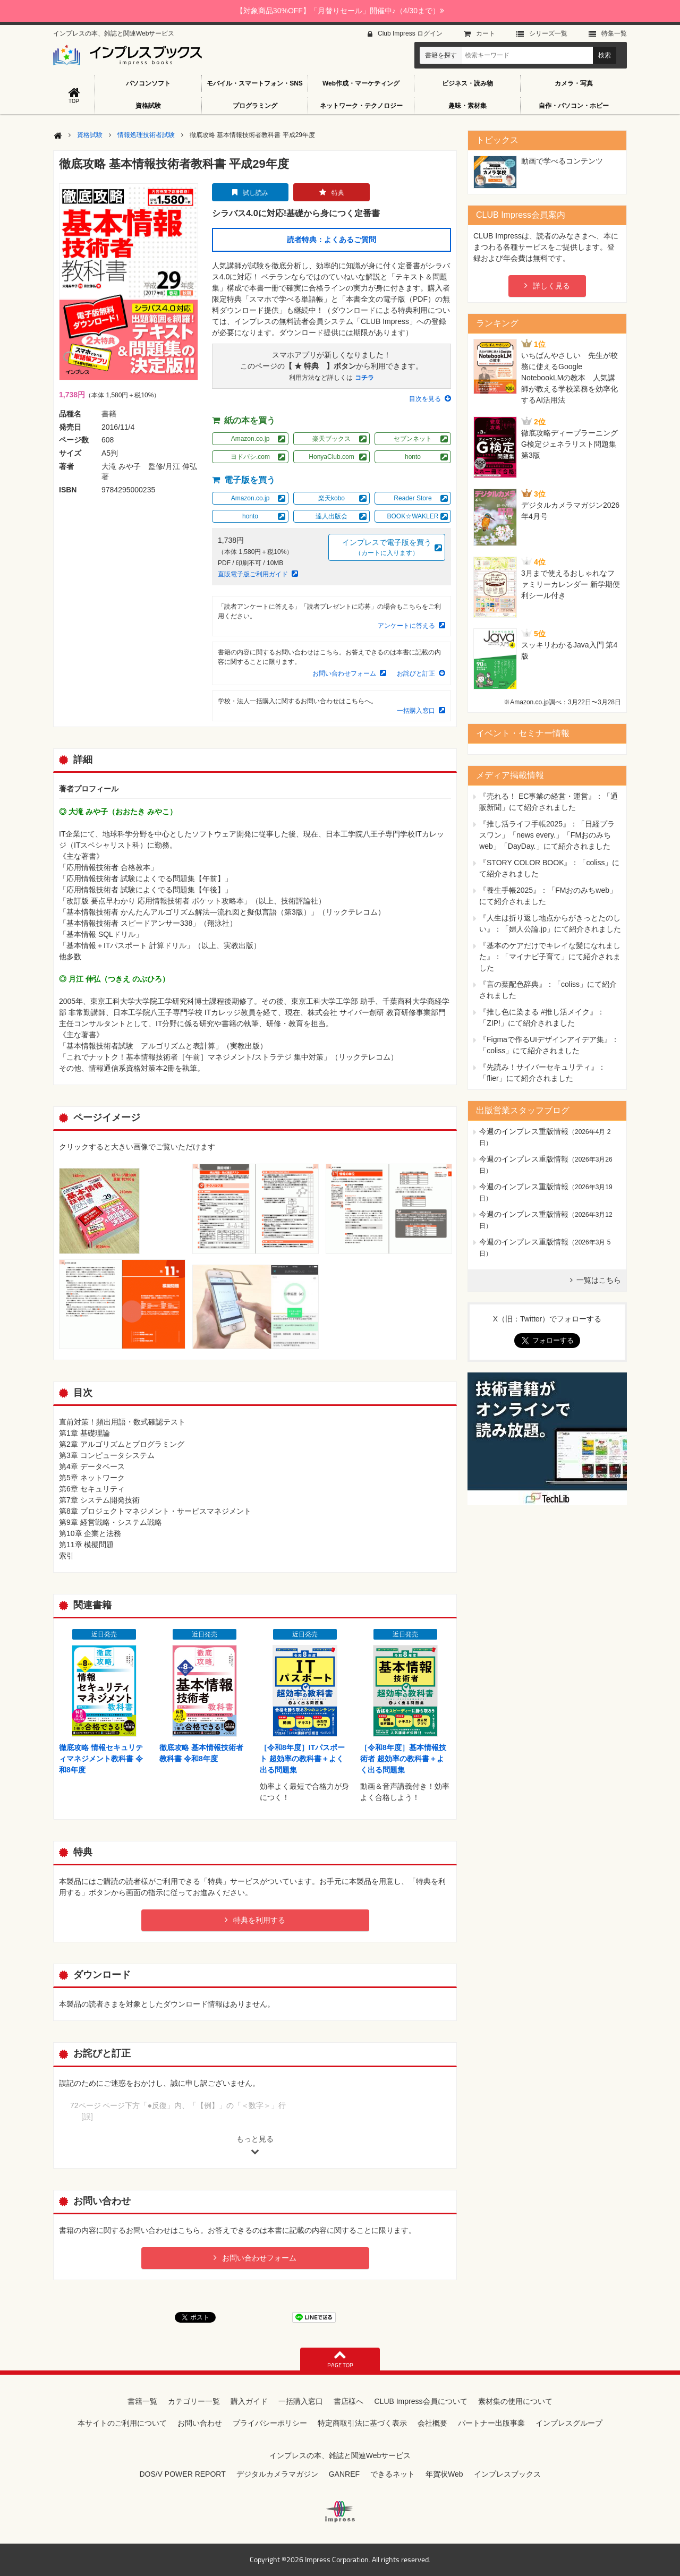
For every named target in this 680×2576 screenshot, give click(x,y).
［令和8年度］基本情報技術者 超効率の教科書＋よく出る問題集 (403, 1758)
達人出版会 (331, 516)
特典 (338, 193)
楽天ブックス (331, 438)
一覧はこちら (598, 1280)
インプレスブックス (507, 2474)
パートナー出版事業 (491, 2423)
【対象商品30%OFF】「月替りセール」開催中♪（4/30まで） (340, 10)
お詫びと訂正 (416, 673)
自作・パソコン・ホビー (574, 105)
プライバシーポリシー (270, 2423)
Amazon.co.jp (250, 438)
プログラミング (255, 105)
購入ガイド (249, 2401)
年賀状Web (444, 2474)
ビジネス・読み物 (467, 83)
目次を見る (425, 399)
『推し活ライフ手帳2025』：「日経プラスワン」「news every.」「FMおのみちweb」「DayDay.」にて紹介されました (547, 835)
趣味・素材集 (467, 105)
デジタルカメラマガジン (277, 2474)
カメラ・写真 (574, 83)
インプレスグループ (569, 2423)
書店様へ (348, 2401)
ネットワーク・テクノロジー (361, 105)
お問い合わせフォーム (344, 673)
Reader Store (412, 498)
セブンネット (413, 438)
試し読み (255, 193)
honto (413, 456)
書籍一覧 (142, 2401)
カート (485, 33)
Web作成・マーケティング (361, 83)
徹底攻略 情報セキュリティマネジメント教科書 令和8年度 (101, 1758)
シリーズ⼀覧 (548, 33)
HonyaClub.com (331, 456)
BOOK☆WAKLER (413, 516)
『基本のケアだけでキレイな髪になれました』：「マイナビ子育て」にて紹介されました (549, 956)
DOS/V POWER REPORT (182, 2474)
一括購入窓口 (416, 710)
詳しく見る (551, 286)
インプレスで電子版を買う (386, 548)
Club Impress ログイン (410, 33)
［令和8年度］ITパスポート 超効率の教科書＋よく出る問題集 (302, 1758)
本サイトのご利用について (122, 2423)
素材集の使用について (515, 2401)
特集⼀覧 (614, 33)
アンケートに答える (406, 625)
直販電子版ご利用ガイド (253, 574)
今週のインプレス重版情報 (523, 1131)
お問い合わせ (199, 2423)
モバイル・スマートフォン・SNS (255, 83)
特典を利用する (259, 1920)
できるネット (392, 2474)
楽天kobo (331, 498)
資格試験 (148, 105)
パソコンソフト (148, 83)
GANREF (344, 2474)
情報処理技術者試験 (146, 135)
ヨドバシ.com (250, 456)
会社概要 (432, 2423)
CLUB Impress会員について (420, 2401)
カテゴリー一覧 (194, 2401)
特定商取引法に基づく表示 (362, 2423)
